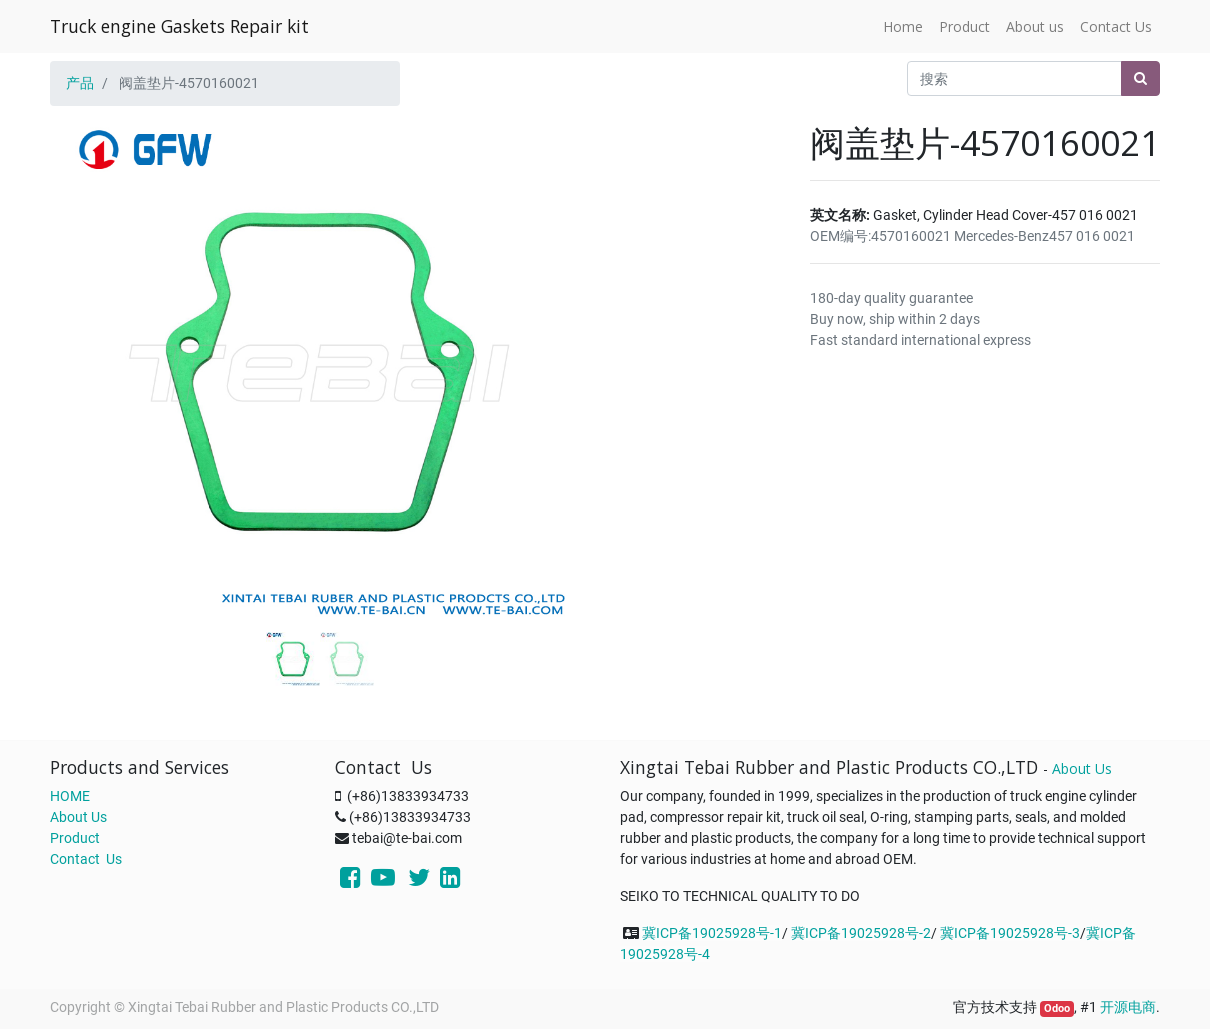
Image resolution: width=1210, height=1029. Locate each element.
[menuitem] (903, 26)
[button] (90, 322)
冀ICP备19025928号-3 (1010, 933)
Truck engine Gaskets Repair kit (179, 26)
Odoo (1057, 1008)
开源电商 (1128, 1007)
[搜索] (1140, 78)
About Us (78, 817)
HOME (70, 796)
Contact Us (86, 859)
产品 (80, 83)
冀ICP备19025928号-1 (712, 933)
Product (75, 838)
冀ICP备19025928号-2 (861, 933)
